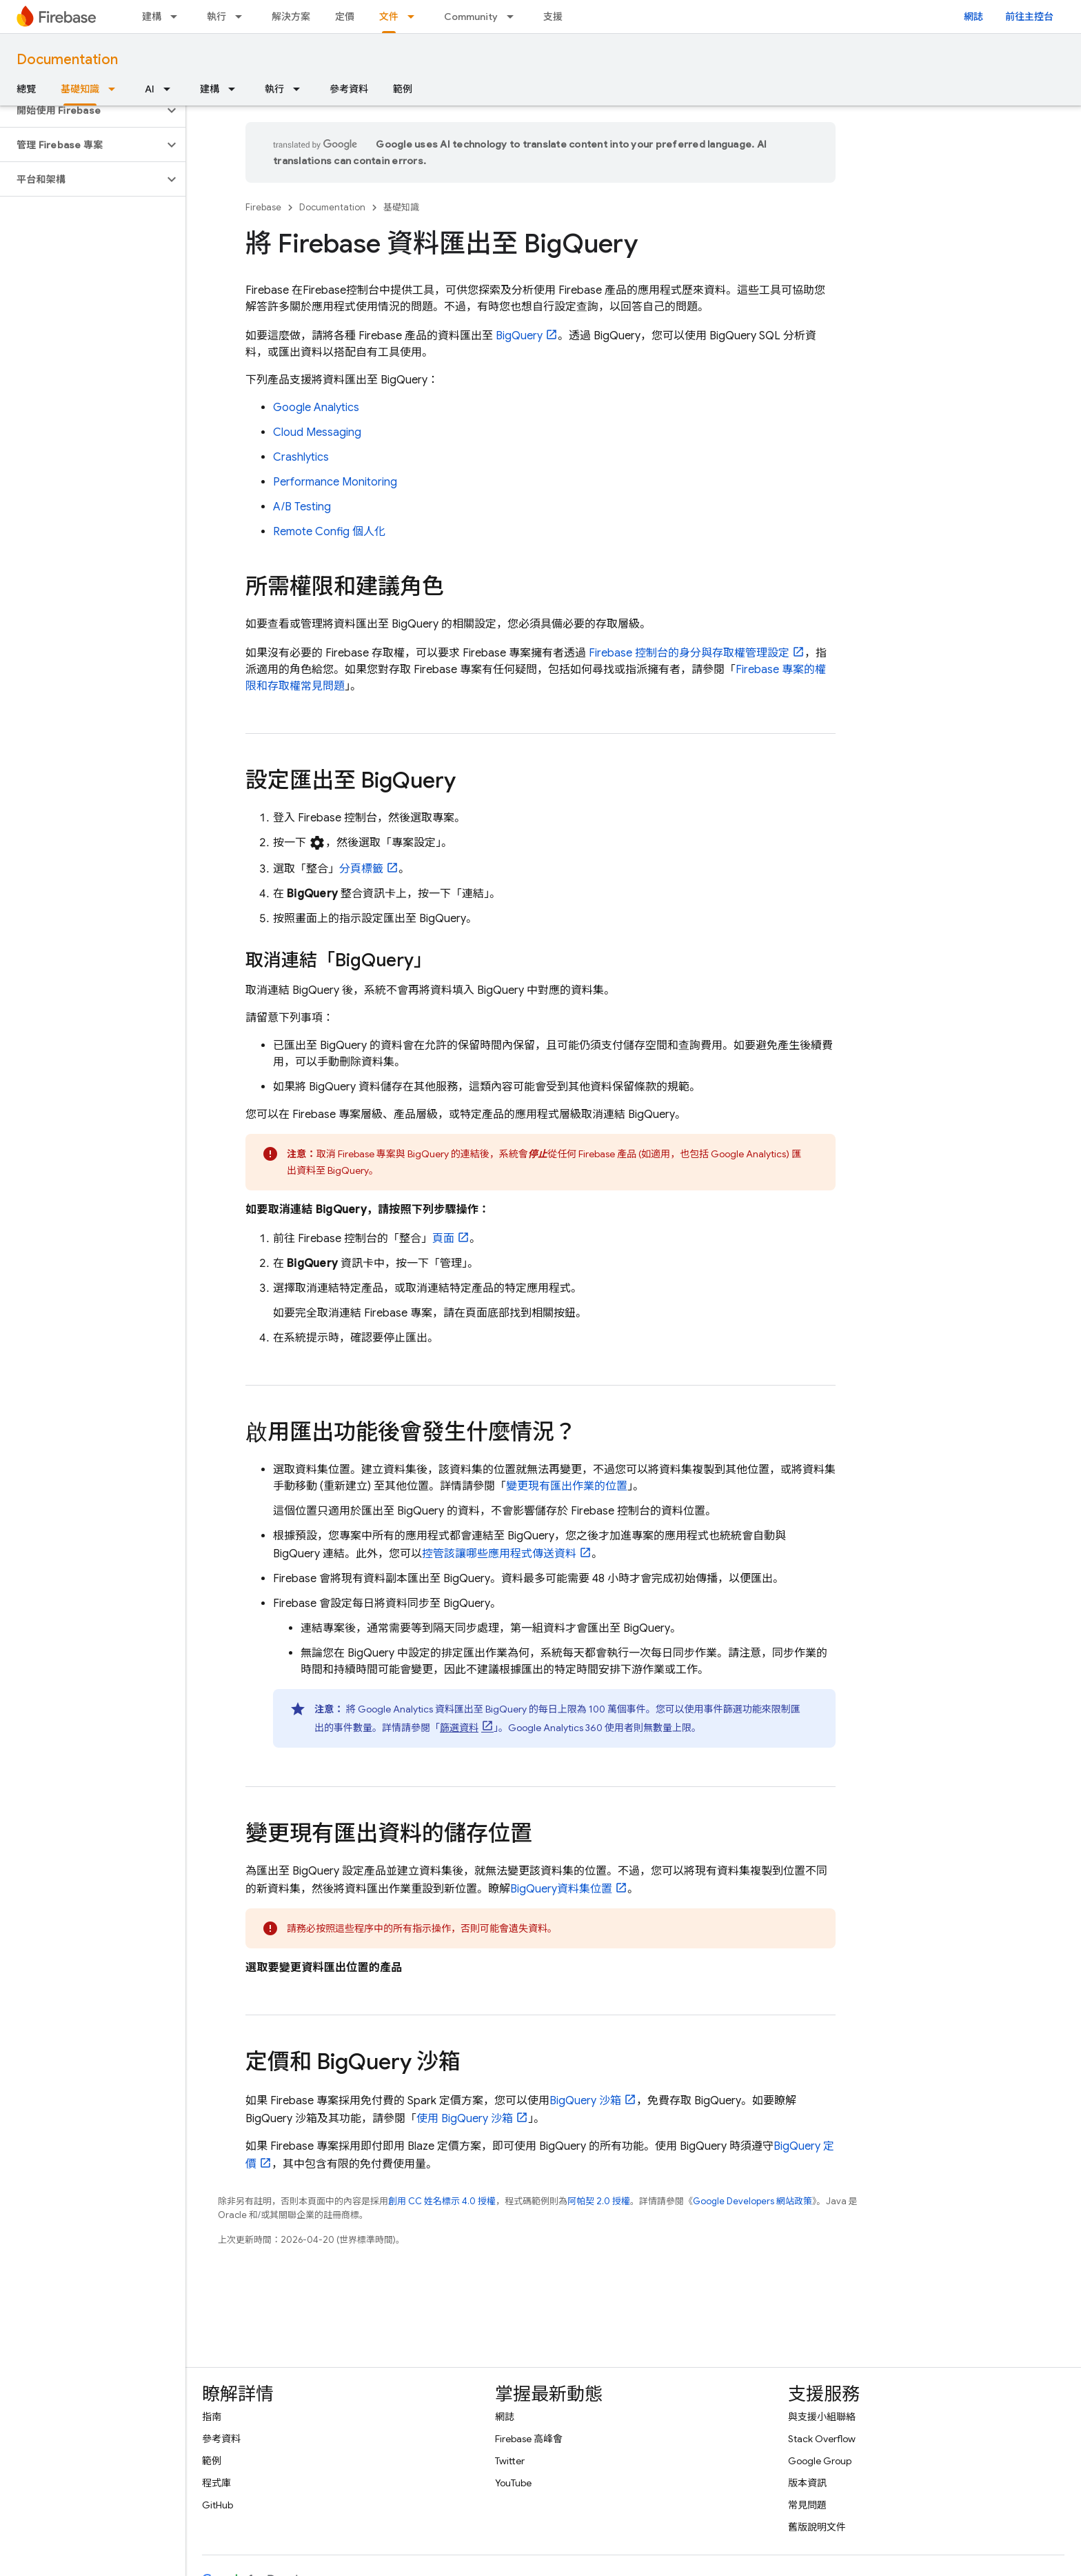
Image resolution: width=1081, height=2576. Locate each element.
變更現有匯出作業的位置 (566, 1486)
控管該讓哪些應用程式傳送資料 (499, 1554)
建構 (151, 16)
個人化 (329, 532)
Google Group (819, 2461)
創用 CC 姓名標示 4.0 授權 (442, 2201)
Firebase (263, 207)
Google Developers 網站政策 (752, 2201)
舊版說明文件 (817, 2527)
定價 (344, 16)
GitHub (217, 2505)
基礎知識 (401, 207)
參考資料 (349, 89)
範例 (402, 89)
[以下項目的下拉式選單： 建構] (177, 16)
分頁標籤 (361, 869)
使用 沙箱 (464, 2119)
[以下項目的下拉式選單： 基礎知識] (115, 89)
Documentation (67, 59)
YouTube (513, 2483)
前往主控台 (1029, 16)
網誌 (973, 16)
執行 (216, 16)
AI (149, 89)
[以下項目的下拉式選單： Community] (514, 16)
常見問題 (807, 2505)
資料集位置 (561, 1889)
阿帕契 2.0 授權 (598, 2201)
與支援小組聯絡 (822, 2416)
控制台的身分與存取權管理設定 (689, 653)
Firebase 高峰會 (529, 2439)
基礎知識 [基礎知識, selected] (80, 89)
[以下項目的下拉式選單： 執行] (242, 16)
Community (471, 16)
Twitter (510, 2461)
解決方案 (291, 16)
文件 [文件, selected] (388, 16)
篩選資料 (459, 1727)
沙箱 (585, 2101)
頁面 (443, 1239)
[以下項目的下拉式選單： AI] (171, 89)
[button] (81, 110)
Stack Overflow (822, 2439)
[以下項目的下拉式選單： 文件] (415, 16)
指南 (211, 2416)
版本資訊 (807, 2483)
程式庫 (216, 2483)
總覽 (26, 89)
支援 (553, 16)
